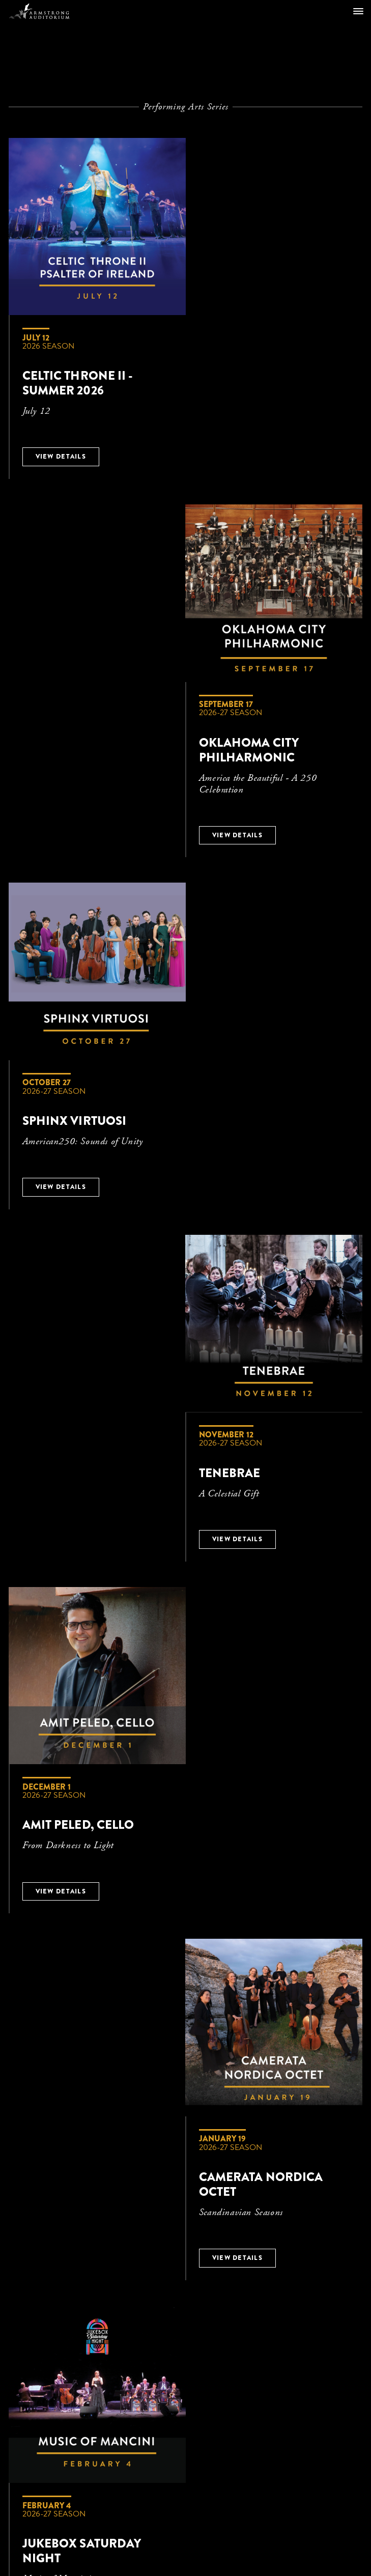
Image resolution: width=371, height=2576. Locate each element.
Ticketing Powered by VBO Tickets (185, 2507)
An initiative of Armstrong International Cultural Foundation (185, 2394)
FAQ (218, 2148)
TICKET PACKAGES (162, 2148)
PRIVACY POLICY (272, 2148)
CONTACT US (94, 2148)
